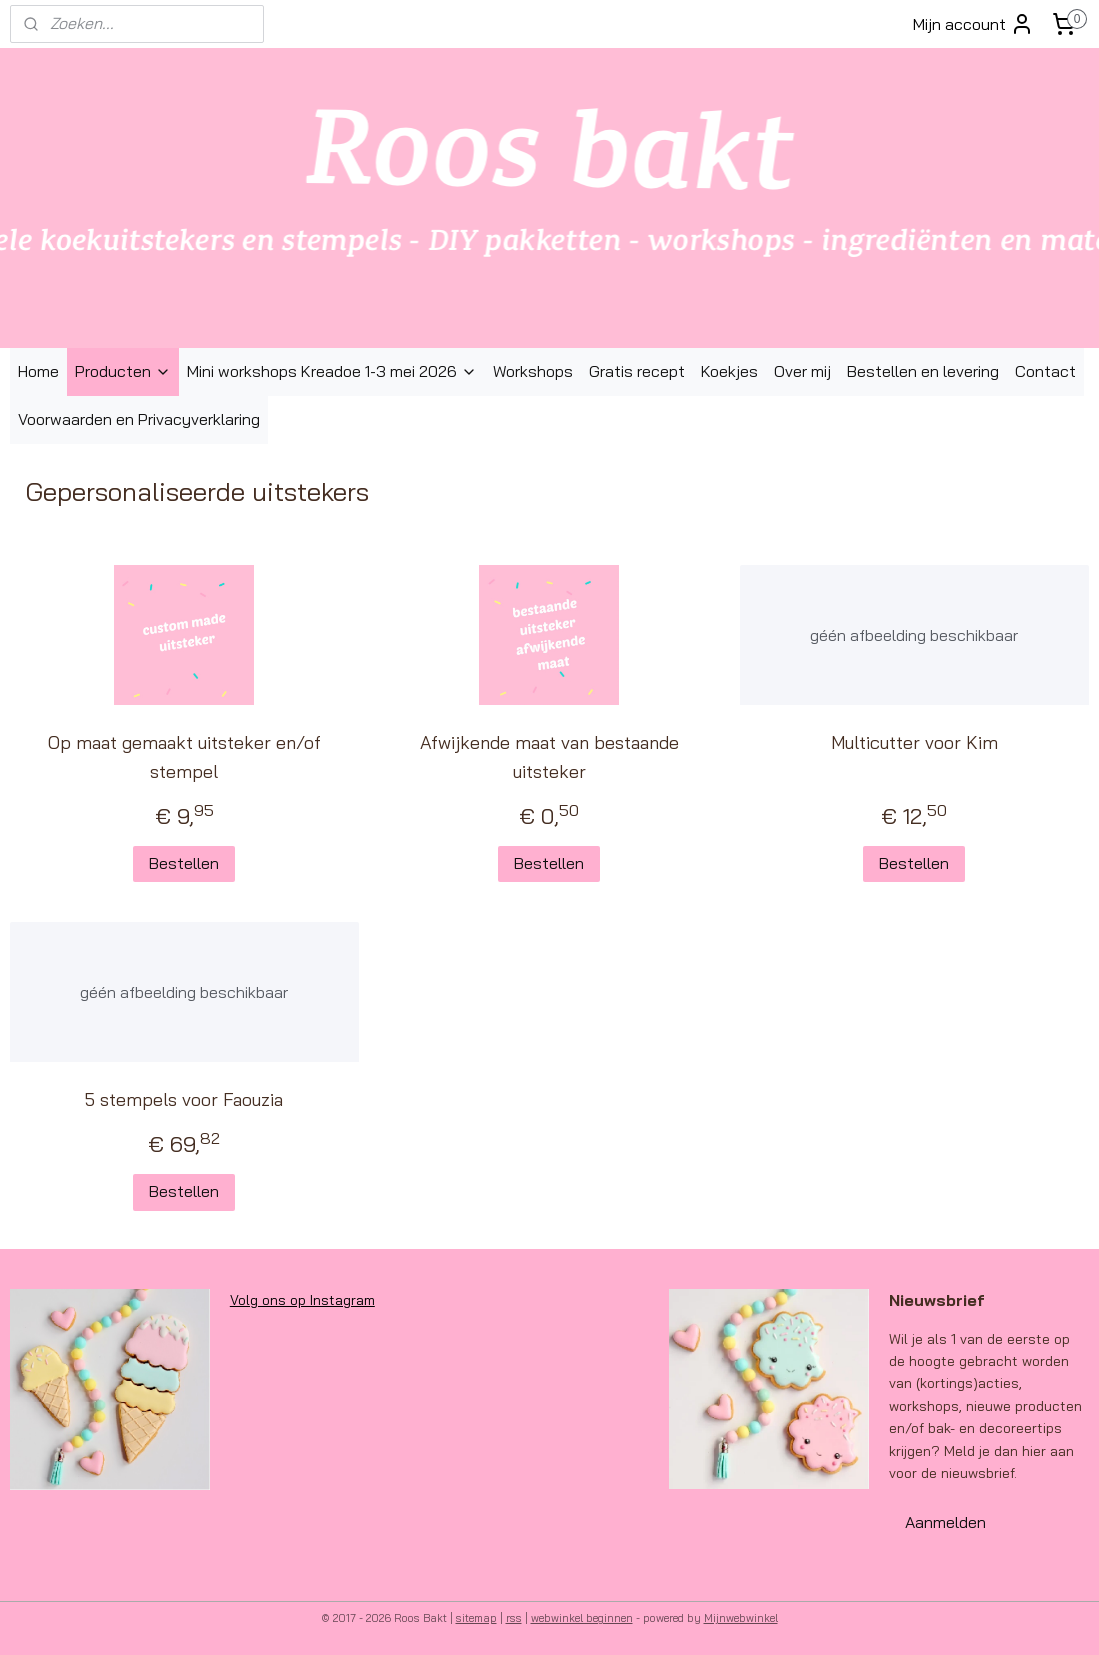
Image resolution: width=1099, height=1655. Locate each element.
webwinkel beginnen (582, 1618)
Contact (1045, 371)
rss (514, 1618)
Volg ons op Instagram (302, 1300)
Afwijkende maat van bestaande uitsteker (549, 757)
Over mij (802, 371)
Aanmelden (945, 1522)
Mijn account (973, 24)
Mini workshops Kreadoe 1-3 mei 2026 (332, 371)
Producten (123, 371)
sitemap (476, 1618)
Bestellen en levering (923, 371)
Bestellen (184, 863)
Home (38, 371)
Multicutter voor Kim (914, 742)
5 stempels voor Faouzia (184, 1099)
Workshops (533, 371)
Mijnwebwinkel (741, 1618)
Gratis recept (637, 371)
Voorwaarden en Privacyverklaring (139, 419)
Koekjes (729, 371)
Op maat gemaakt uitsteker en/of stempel (184, 757)
